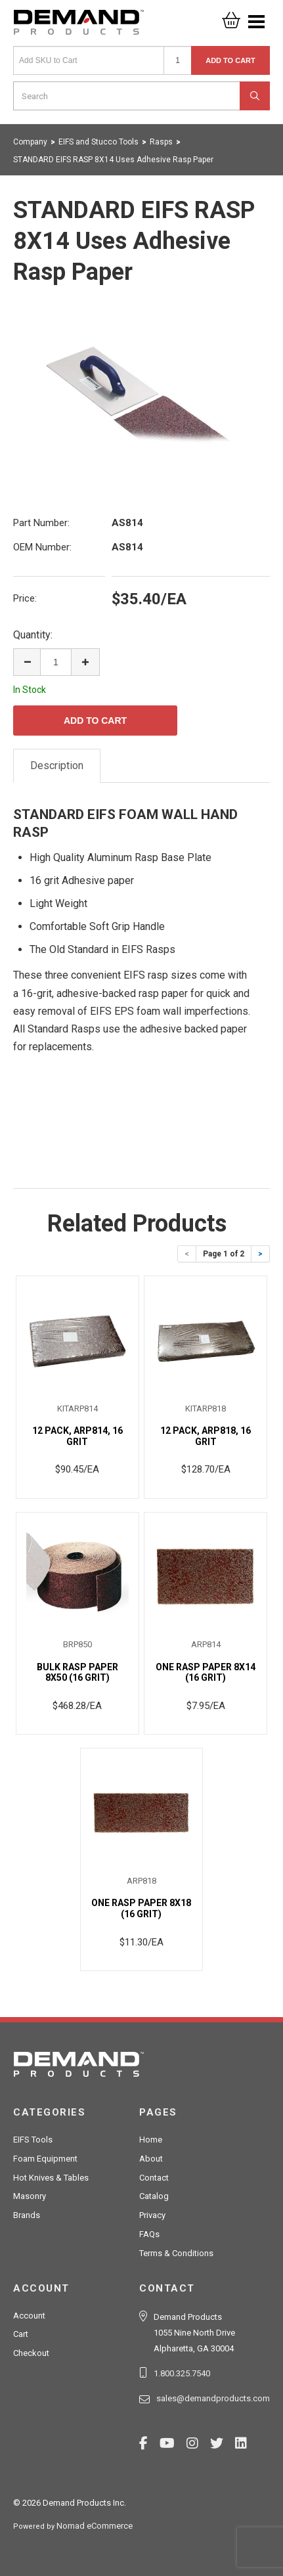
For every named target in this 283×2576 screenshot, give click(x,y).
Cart (20, 2334)
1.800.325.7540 (182, 2373)
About (151, 2159)
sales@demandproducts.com (213, 2398)
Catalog (154, 2196)
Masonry (29, 2196)
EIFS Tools (33, 2139)
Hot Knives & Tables (51, 2178)
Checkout (31, 2353)
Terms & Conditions (176, 2253)
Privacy (152, 2215)
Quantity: (33, 635)
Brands (26, 2215)
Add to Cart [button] (230, 60)
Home (150, 2139)
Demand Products (78, 26)
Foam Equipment (45, 2159)
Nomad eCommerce (94, 2526)
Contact (154, 2178)
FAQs (149, 2234)
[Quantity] (177, 60)
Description (56, 765)
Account (29, 2316)
